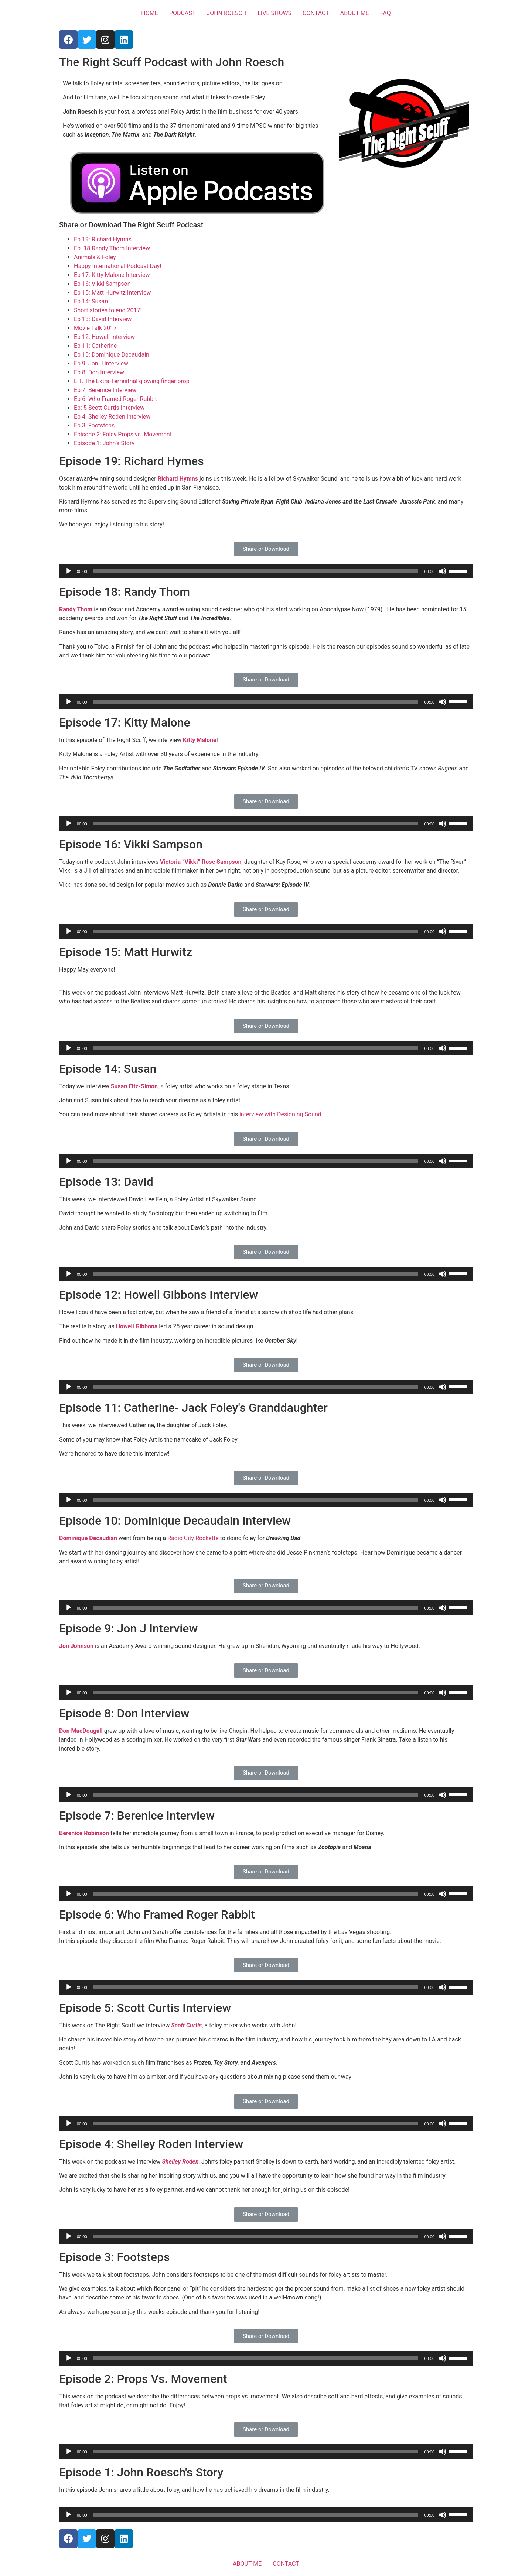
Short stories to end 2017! (108, 310)
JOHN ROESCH (226, 13)
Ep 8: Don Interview (99, 372)
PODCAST (182, 13)
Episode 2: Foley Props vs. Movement (123, 434)
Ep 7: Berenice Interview (105, 390)
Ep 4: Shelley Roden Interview (112, 416)
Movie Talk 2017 (95, 328)
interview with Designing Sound (280, 1114)
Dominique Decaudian (88, 1538)
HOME (149, 13)
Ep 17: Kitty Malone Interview (112, 274)
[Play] (68, 571)
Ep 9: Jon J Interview (101, 363)
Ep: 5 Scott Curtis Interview (109, 407)
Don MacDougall (81, 1730)
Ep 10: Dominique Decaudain (111, 354)
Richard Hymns (179, 478)
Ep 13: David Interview (103, 319)
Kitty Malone (199, 739)
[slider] (256, 571)
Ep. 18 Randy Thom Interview (112, 248)
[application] (266, 571)
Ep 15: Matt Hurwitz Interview (112, 292)
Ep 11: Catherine (95, 345)
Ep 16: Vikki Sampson (102, 283)
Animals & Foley (95, 257)
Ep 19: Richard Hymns (103, 239)
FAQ (385, 13)
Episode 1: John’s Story (104, 443)
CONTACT (316, 13)
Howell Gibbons (137, 1326)
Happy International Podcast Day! (117, 265)
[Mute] (442, 571)
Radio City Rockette (192, 1538)
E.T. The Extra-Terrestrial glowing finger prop (132, 381)
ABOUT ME (354, 13)
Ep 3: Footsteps (94, 425)
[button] (266, 549)
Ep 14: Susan (91, 301)
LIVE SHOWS (274, 13)
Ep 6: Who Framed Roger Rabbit (115, 398)
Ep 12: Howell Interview (104, 336)
